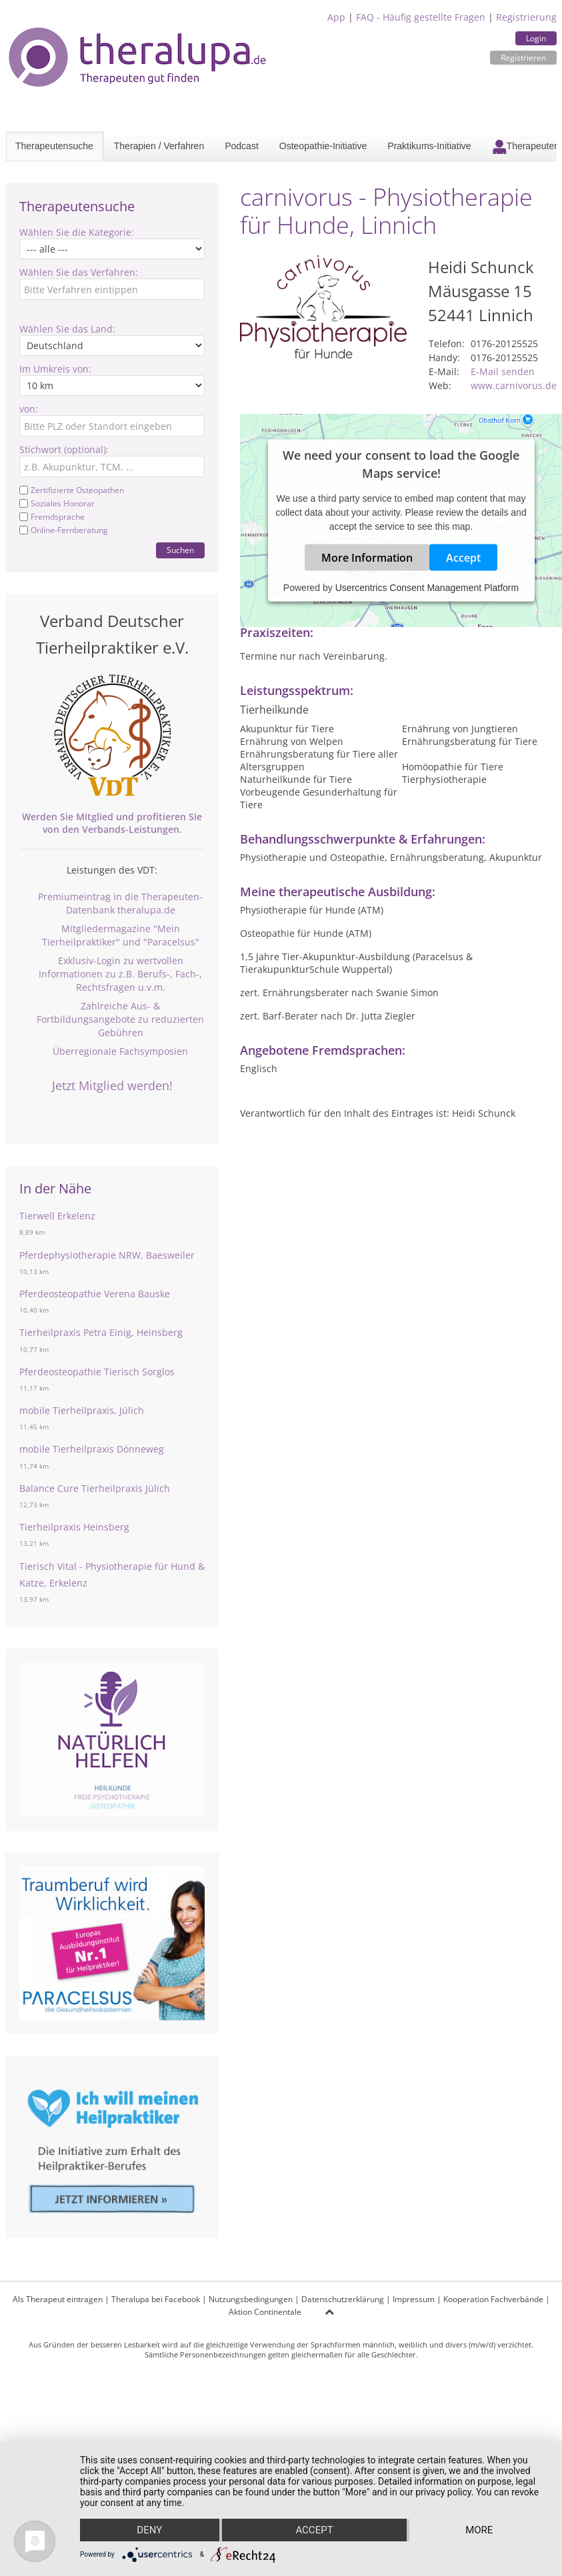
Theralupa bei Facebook (155, 2299)
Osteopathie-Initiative (323, 146)
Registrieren (523, 57)
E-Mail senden (503, 371)
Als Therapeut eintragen (58, 2299)
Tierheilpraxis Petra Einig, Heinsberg (101, 1332)
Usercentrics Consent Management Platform (427, 587)
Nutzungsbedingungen (251, 2299)
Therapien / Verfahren (159, 146)
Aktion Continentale (265, 2311)
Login (536, 38)
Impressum (414, 2299)
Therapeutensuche (54, 146)
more (479, 2530)
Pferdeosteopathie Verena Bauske (94, 1293)
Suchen (180, 550)
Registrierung (526, 17)
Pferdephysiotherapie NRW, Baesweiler (107, 1255)
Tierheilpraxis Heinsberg (74, 1527)
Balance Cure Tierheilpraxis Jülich (94, 1488)
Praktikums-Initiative (429, 146)
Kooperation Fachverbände (493, 2299)
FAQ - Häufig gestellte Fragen (420, 17)
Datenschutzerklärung (342, 2299)
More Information (367, 557)
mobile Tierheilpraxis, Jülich (81, 1410)
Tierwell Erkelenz (57, 1215)
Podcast (242, 146)
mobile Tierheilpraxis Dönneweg (91, 1449)
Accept (463, 557)
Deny (149, 2530)
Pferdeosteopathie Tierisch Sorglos (97, 1371)
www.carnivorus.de (514, 385)
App (336, 17)
